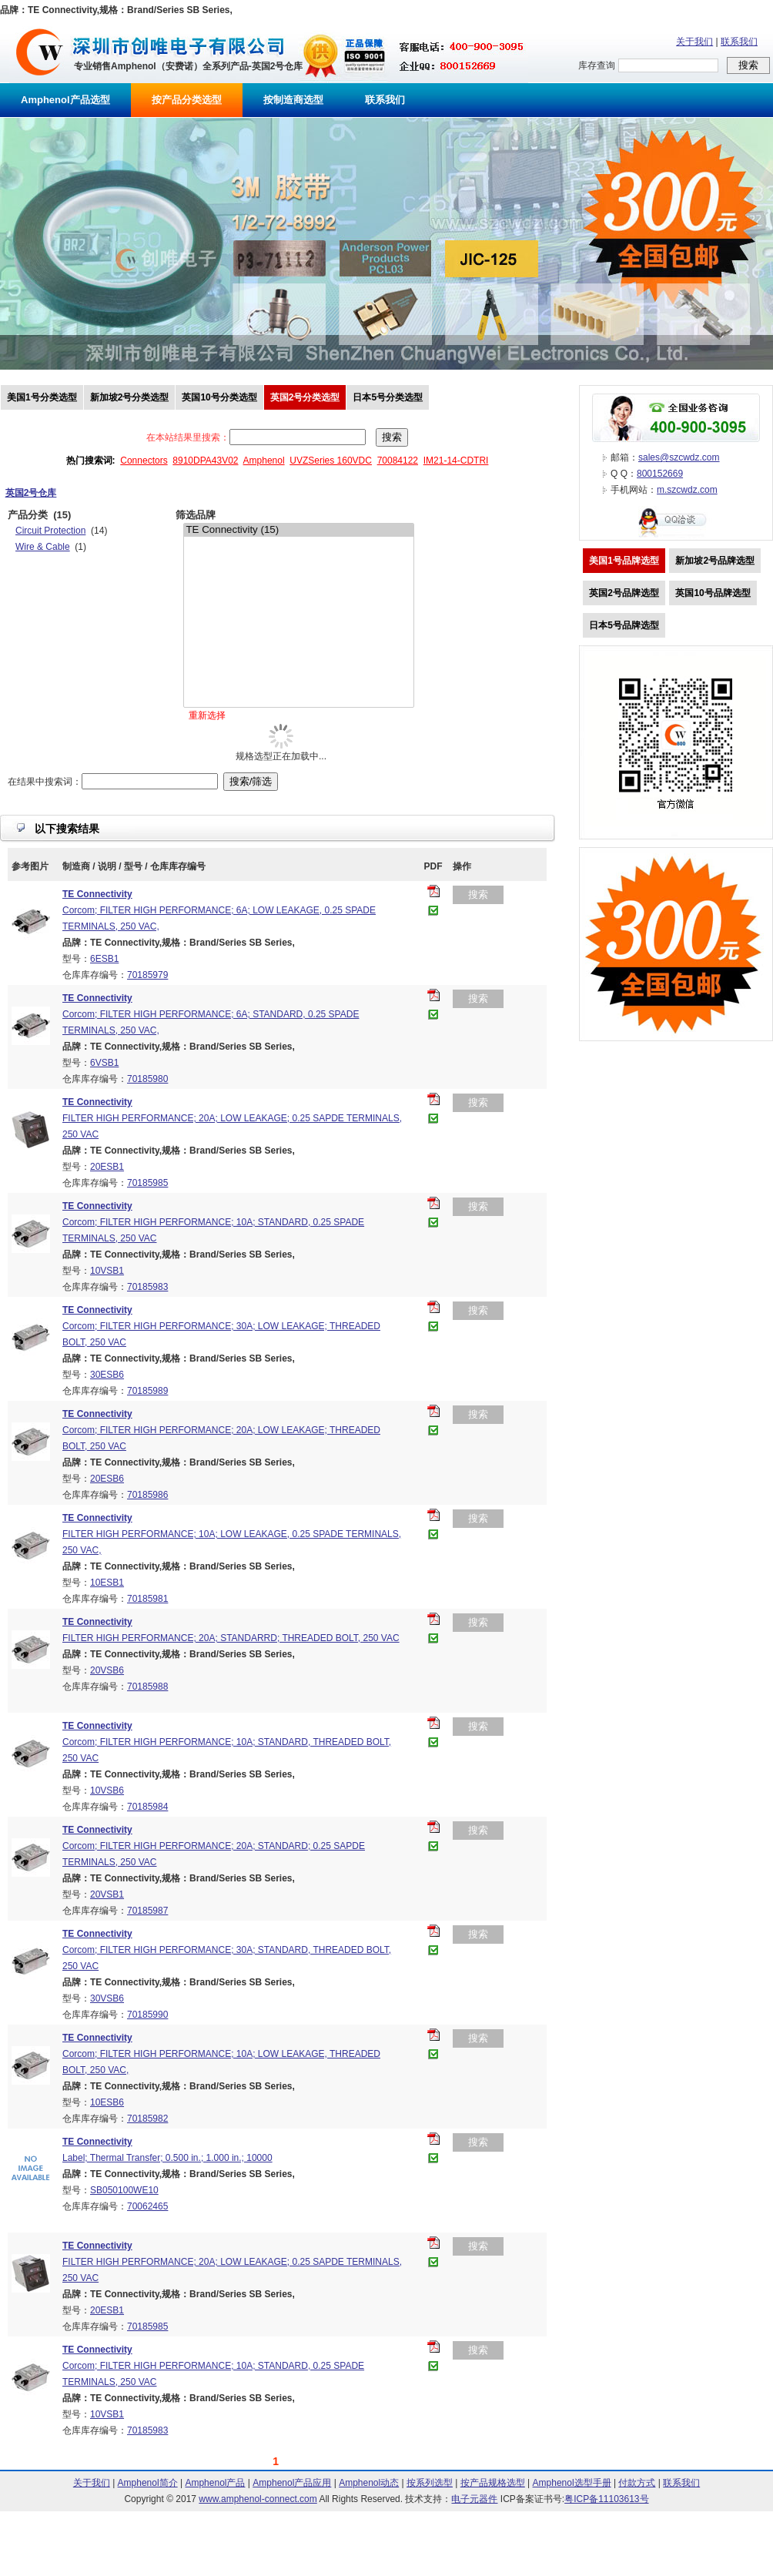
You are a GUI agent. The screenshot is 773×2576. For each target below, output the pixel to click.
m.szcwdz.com (687, 489)
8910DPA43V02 (205, 460)
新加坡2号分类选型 (129, 397)
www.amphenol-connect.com (257, 2499)
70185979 (147, 975)
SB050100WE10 (124, 2190)
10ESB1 (107, 1582)
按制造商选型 (293, 100)
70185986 (147, 1494)
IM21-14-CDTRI (456, 460)
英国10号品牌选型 (712, 593)
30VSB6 (107, 1998)
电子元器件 (474, 2499)
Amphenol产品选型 (65, 100)
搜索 (478, 894)
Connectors (143, 460)
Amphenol (264, 460)
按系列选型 (430, 2482)
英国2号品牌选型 (624, 593)
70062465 (147, 2206)
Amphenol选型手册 (572, 2482)
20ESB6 (107, 1478)
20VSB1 (107, 1894)
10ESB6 (107, 2102)
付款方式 (636, 2482)
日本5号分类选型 (388, 397)
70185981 (147, 1598)
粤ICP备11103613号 (606, 2499)
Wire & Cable (42, 546)
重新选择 (207, 715)
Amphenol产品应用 (292, 2482)
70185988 (147, 1686)
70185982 (147, 2118)
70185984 (147, 1806)
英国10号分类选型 (219, 397)
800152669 (660, 473)
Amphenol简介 (148, 2482)
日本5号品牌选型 (624, 625)
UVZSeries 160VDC (330, 460)
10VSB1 (107, 1270)
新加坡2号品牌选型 (715, 560)
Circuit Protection (50, 530)
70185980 (147, 1079)
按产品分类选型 (187, 100)
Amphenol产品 (215, 2482)
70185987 (147, 1910)
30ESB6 (107, 1374)
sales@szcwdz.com (679, 457)
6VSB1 (104, 1062)
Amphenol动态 (369, 2482)
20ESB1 (107, 1166)
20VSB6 (107, 1670)
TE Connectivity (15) (298, 530)
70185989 (147, 1390)
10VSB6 (107, 1790)
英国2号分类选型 (305, 397)
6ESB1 (104, 958)
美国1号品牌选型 (624, 560)
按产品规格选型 (492, 2482)
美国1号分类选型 (42, 397)
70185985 (147, 1182)
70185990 (147, 2014)
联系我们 (739, 41)
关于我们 (694, 41)
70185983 (147, 1286)
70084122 (397, 460)
